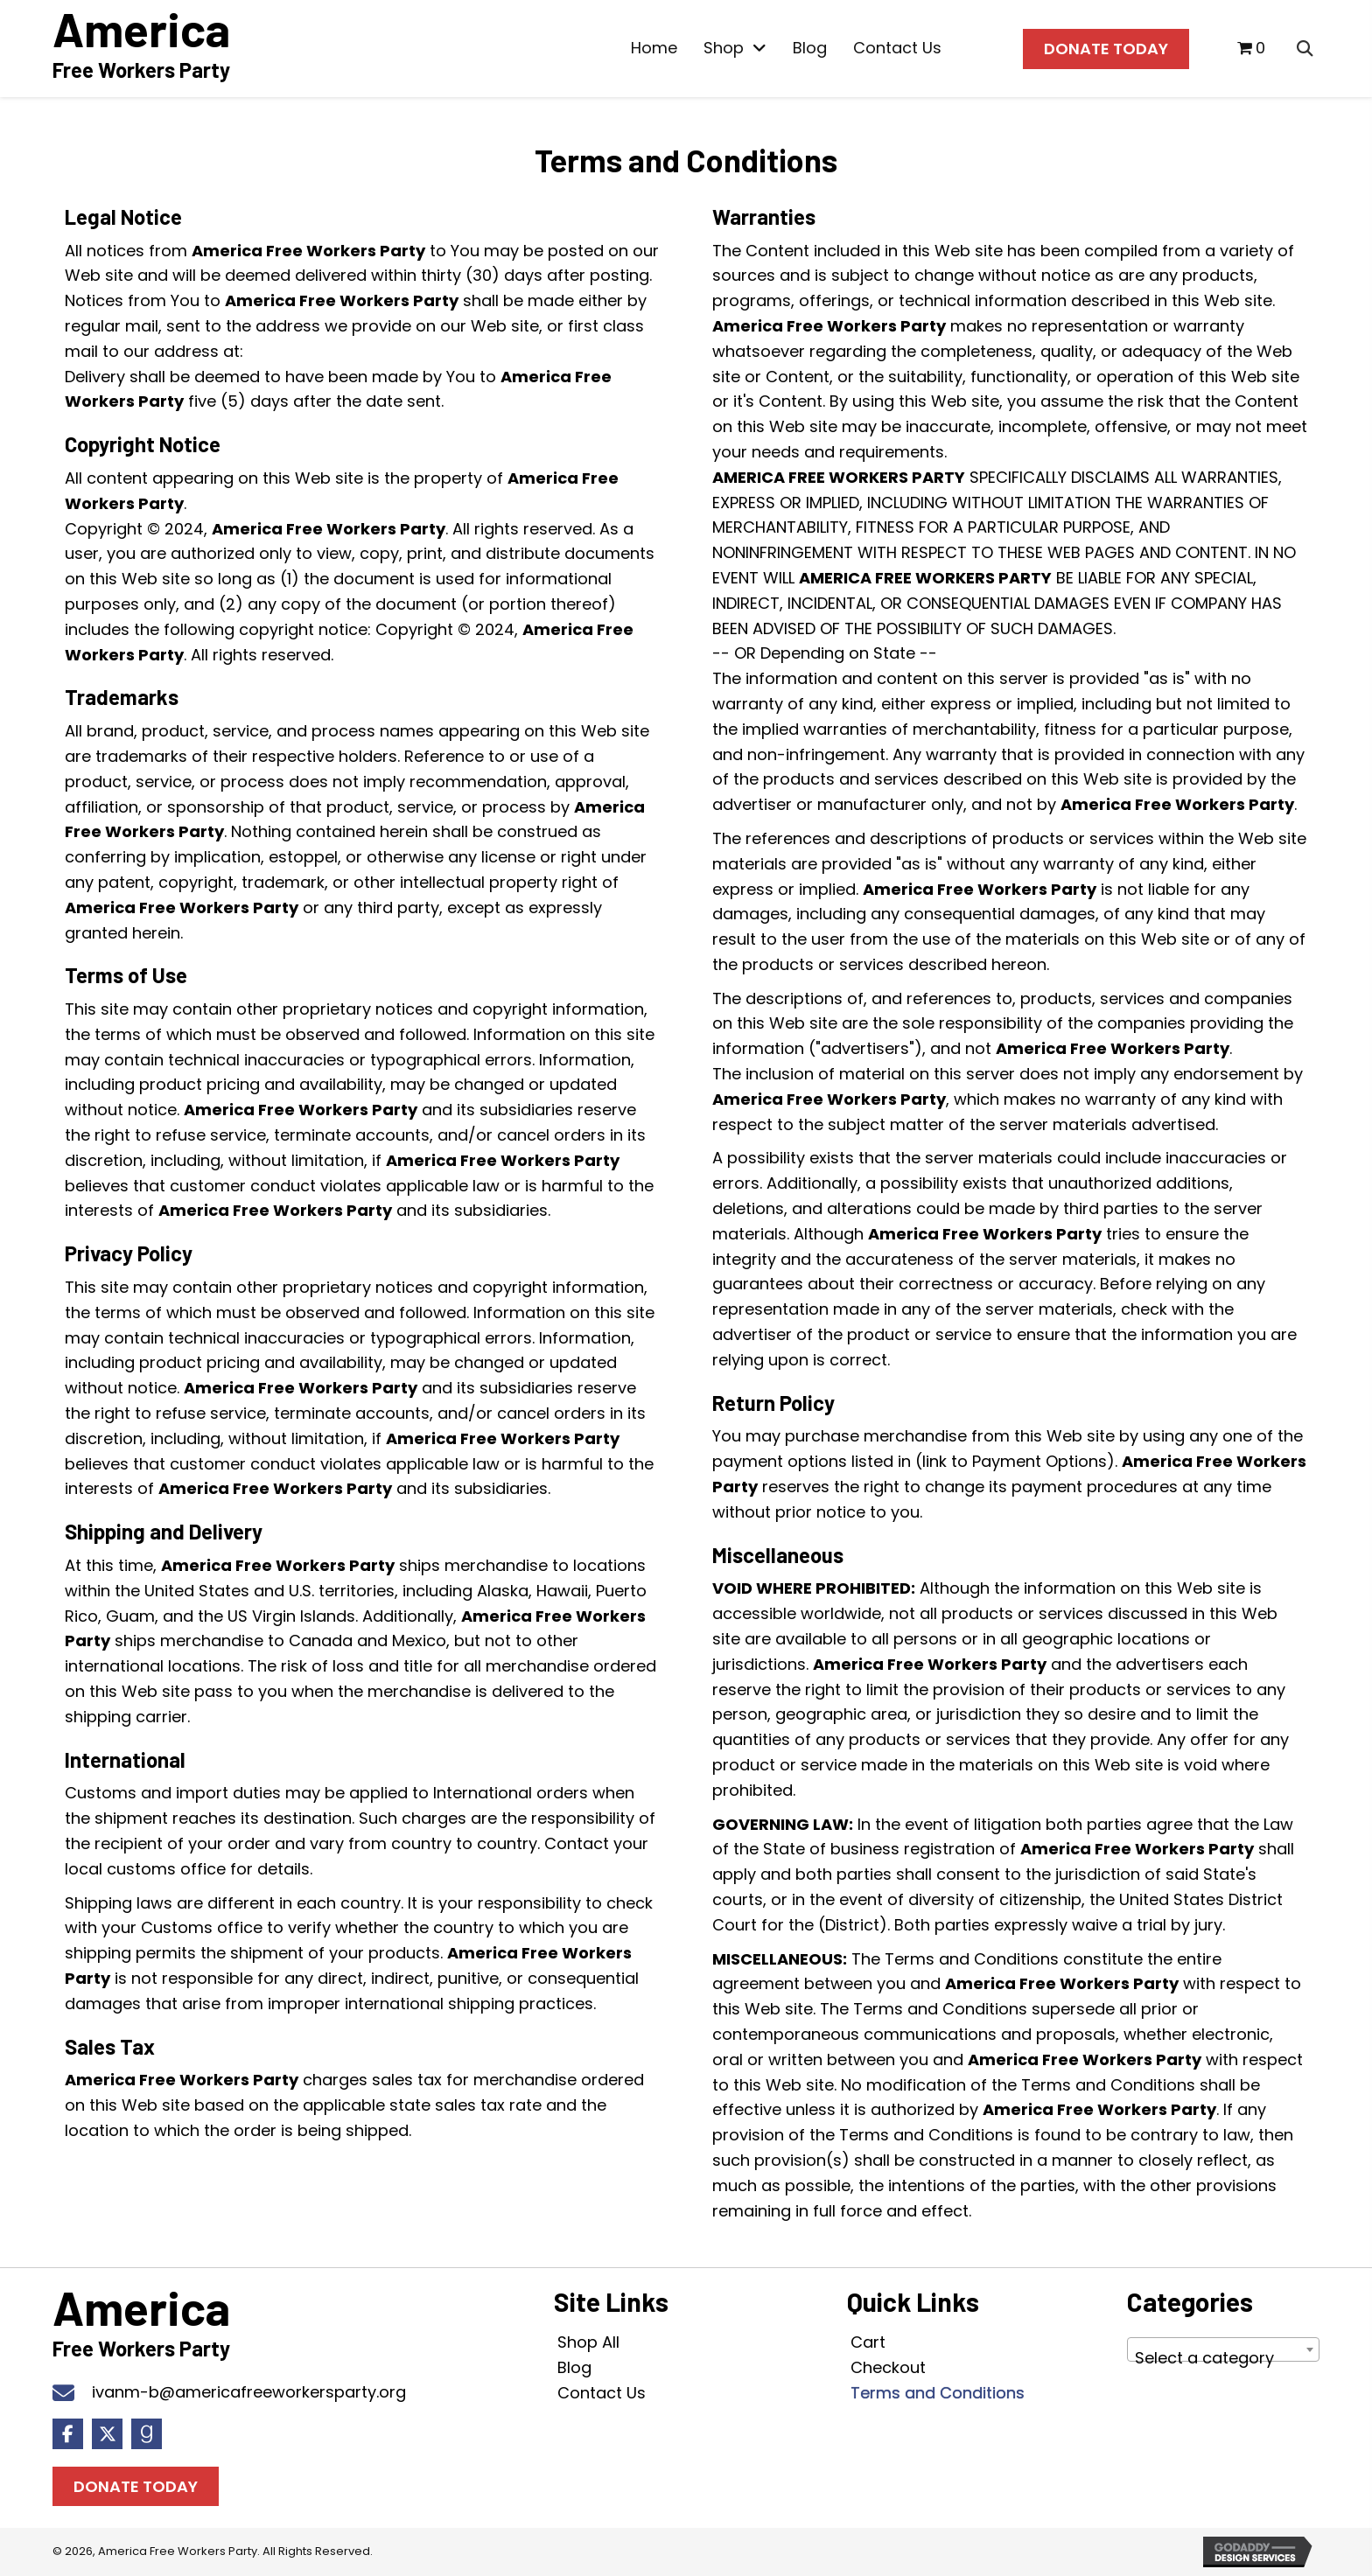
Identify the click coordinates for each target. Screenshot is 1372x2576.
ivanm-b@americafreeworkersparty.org (249, 2392)
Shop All (588, 2342)
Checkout (888, 2367)
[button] (67, 2434)
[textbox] (1223, 2358)
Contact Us (601, 2393)
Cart (868, 2342)
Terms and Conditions (937, 2393)
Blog (574, 2367)
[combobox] (1223, 2349)
